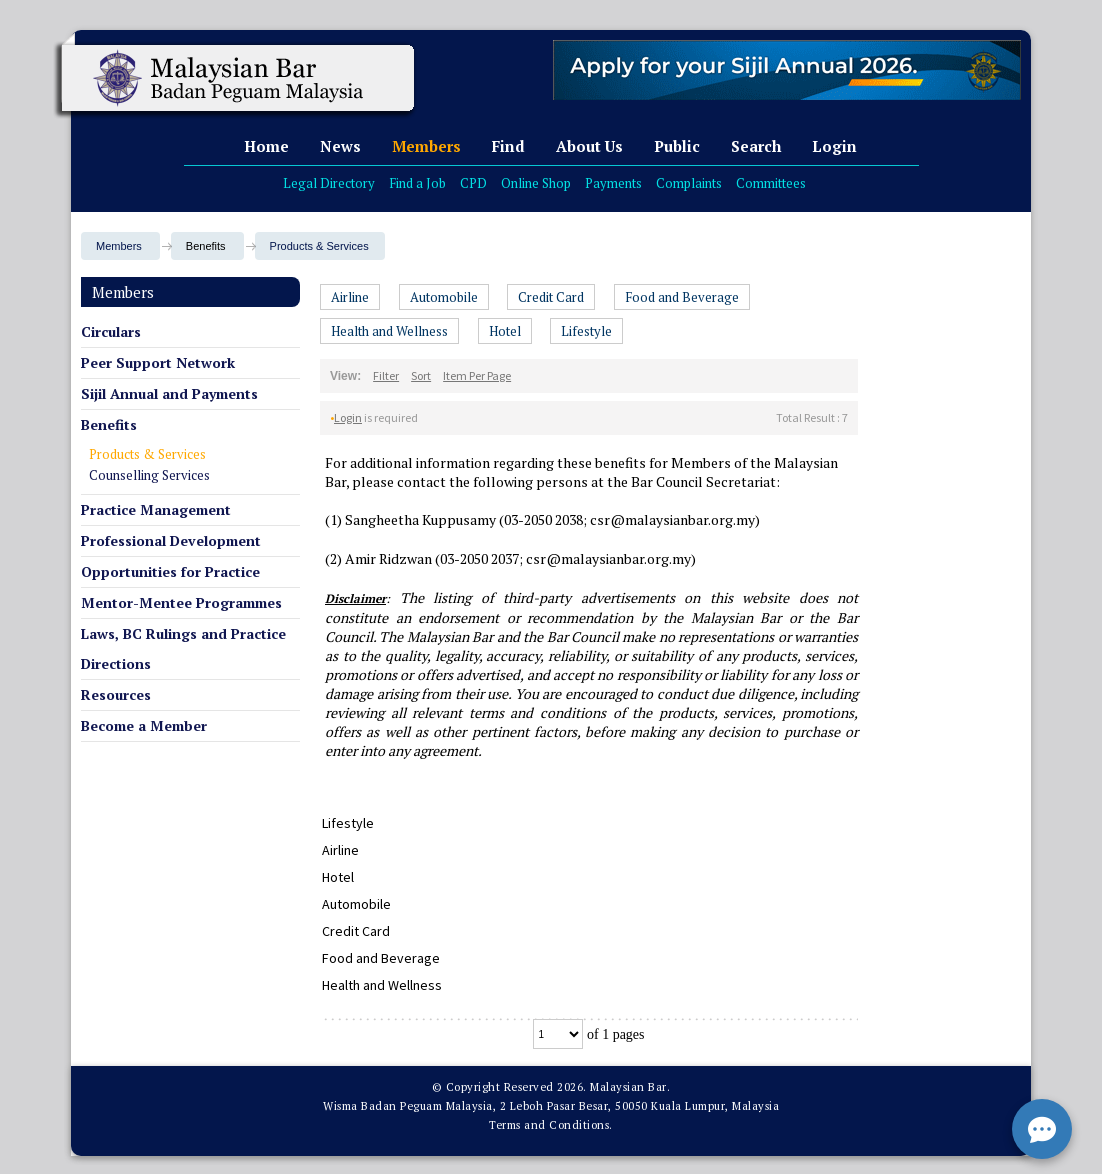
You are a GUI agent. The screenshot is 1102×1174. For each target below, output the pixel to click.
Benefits (109, 424)
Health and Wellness (389, 331)
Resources (116, 694)
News (340, 146)
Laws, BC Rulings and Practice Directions (183, 648)
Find (508, 146)
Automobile (444, 297)
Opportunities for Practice (170, 571)
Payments (613, 183)
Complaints (689, 183)
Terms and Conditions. (551, 1125)
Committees (771, 183)
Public (677, 146)
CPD (473, 183)
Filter (386, 375)
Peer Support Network (158, 362)
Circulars (111, 331)
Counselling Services (149, 475)
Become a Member (144, 725)
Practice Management (156, 509)
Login (834, 146)
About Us (589, 146)
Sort (421, 375)
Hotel (505, 331)
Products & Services (319, 246)
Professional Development (171, 540)
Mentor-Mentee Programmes (181, 602)
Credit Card (551, 297)
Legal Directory (329, 183)
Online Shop (536, 183)
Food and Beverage (682, 297)
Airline (350, 297)
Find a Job (417, 183)
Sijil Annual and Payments (169, 393)
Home (266, 146)
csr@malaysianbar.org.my (672, 519)
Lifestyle (586, 331)
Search (756, 146)
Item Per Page (477, 375)
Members (426, 146)
